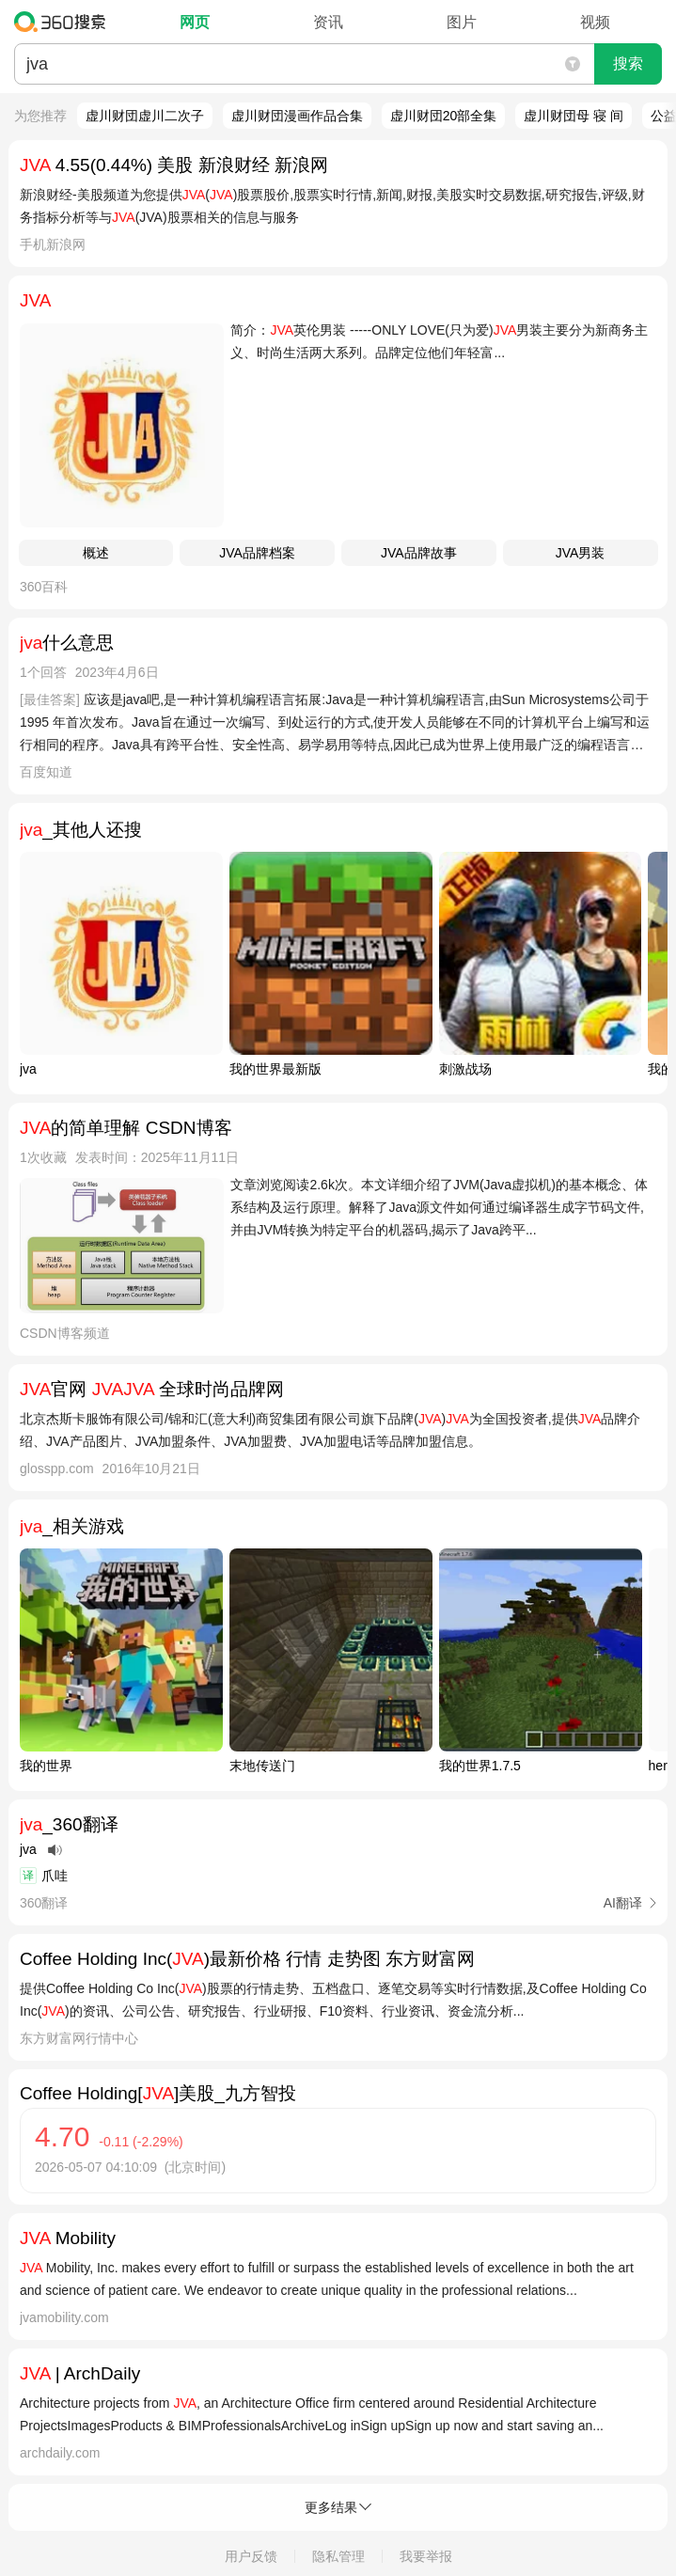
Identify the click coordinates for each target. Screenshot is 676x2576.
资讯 (328, 22)
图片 (462, 22)
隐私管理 (338, 2556)
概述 (96, 552)
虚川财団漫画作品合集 (297, 115)
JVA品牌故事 (419, 552)
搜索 (628, 63)
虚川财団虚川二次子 (145, 115)
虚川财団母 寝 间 (573, 115)
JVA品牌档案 (257, 552)
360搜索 (64, 21)
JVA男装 (580, 552)
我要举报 (426, 2556)
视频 (595, 22)
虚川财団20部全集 (443, 115)
